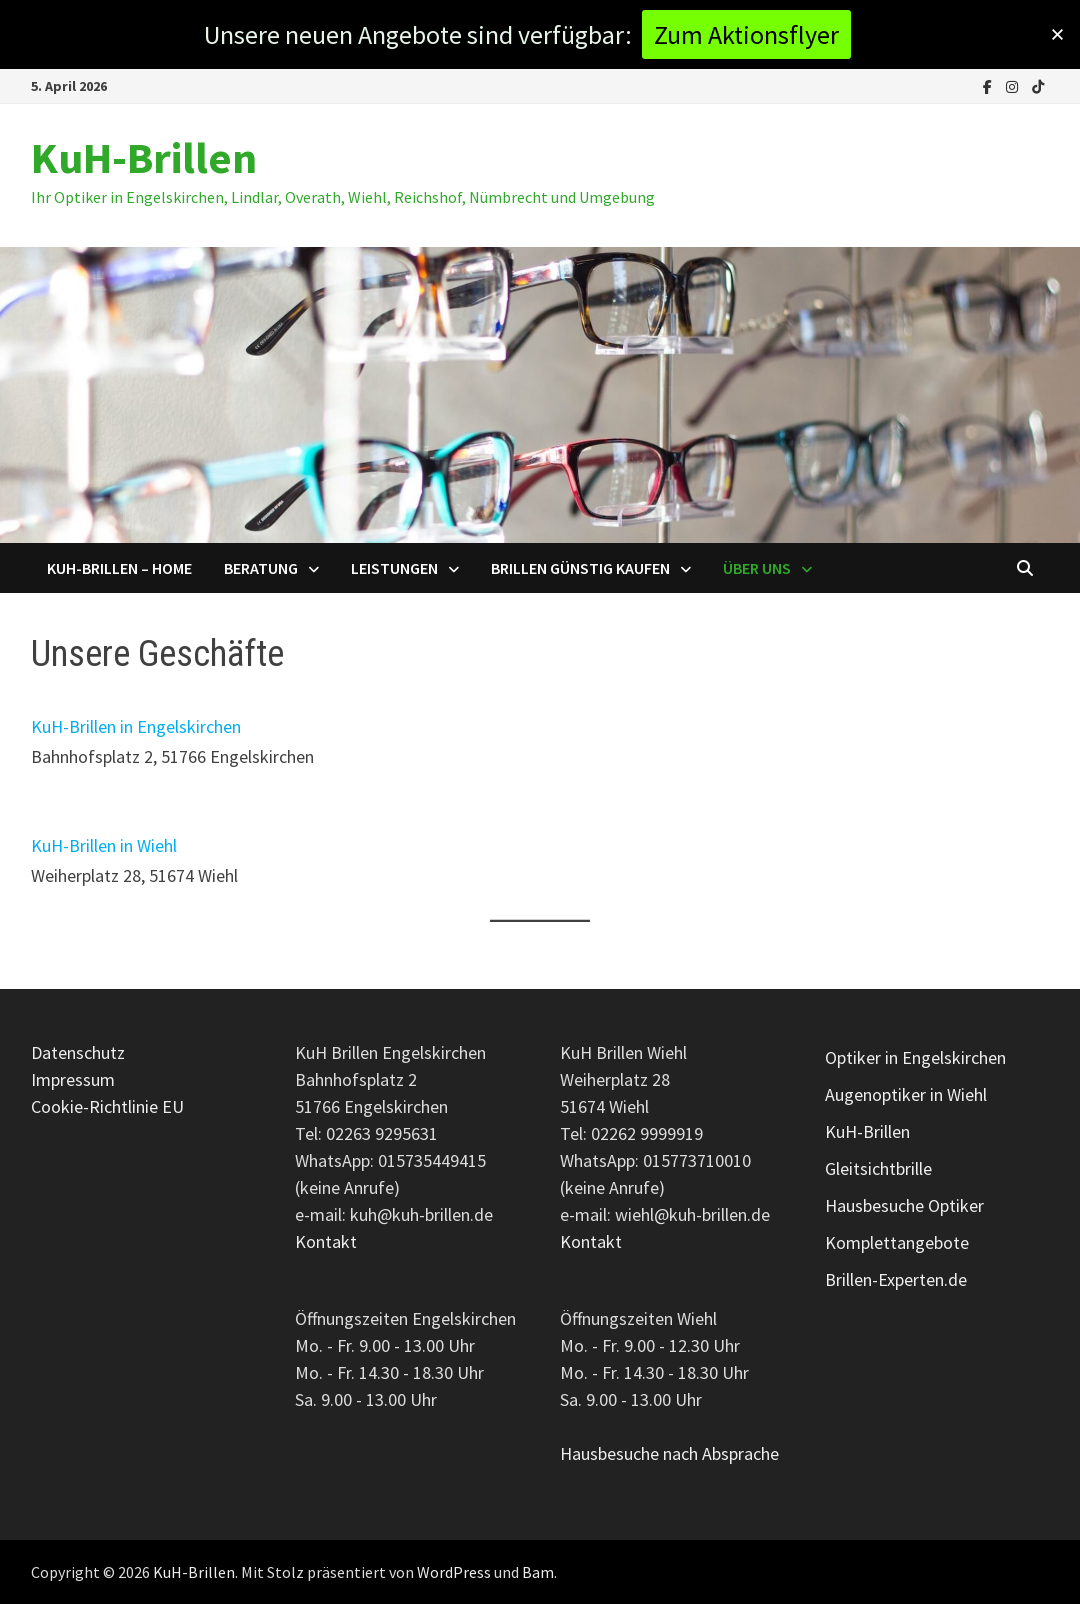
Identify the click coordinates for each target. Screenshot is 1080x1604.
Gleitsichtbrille (878, 1168)
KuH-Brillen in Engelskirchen (136, 726)
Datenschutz (78, 1052)
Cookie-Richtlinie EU (107, 1106)
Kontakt (326, 1241)
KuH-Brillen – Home (119, 568)
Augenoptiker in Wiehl (906, 1094)
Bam (538, 1572)
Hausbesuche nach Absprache (669, 1453)
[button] (1057, 34)
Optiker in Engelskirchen (915, 1057)
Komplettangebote (897, 1242)
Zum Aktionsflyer (746, 34)
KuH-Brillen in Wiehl (104, 845)
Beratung (261, 568)
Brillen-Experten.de (896, 1279)
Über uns (757, 568)
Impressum (73, 1079)
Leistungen (394, 568)
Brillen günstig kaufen (580, 568)
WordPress (454, 1572)
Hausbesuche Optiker (904, 1205)
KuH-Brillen (144, 157)
